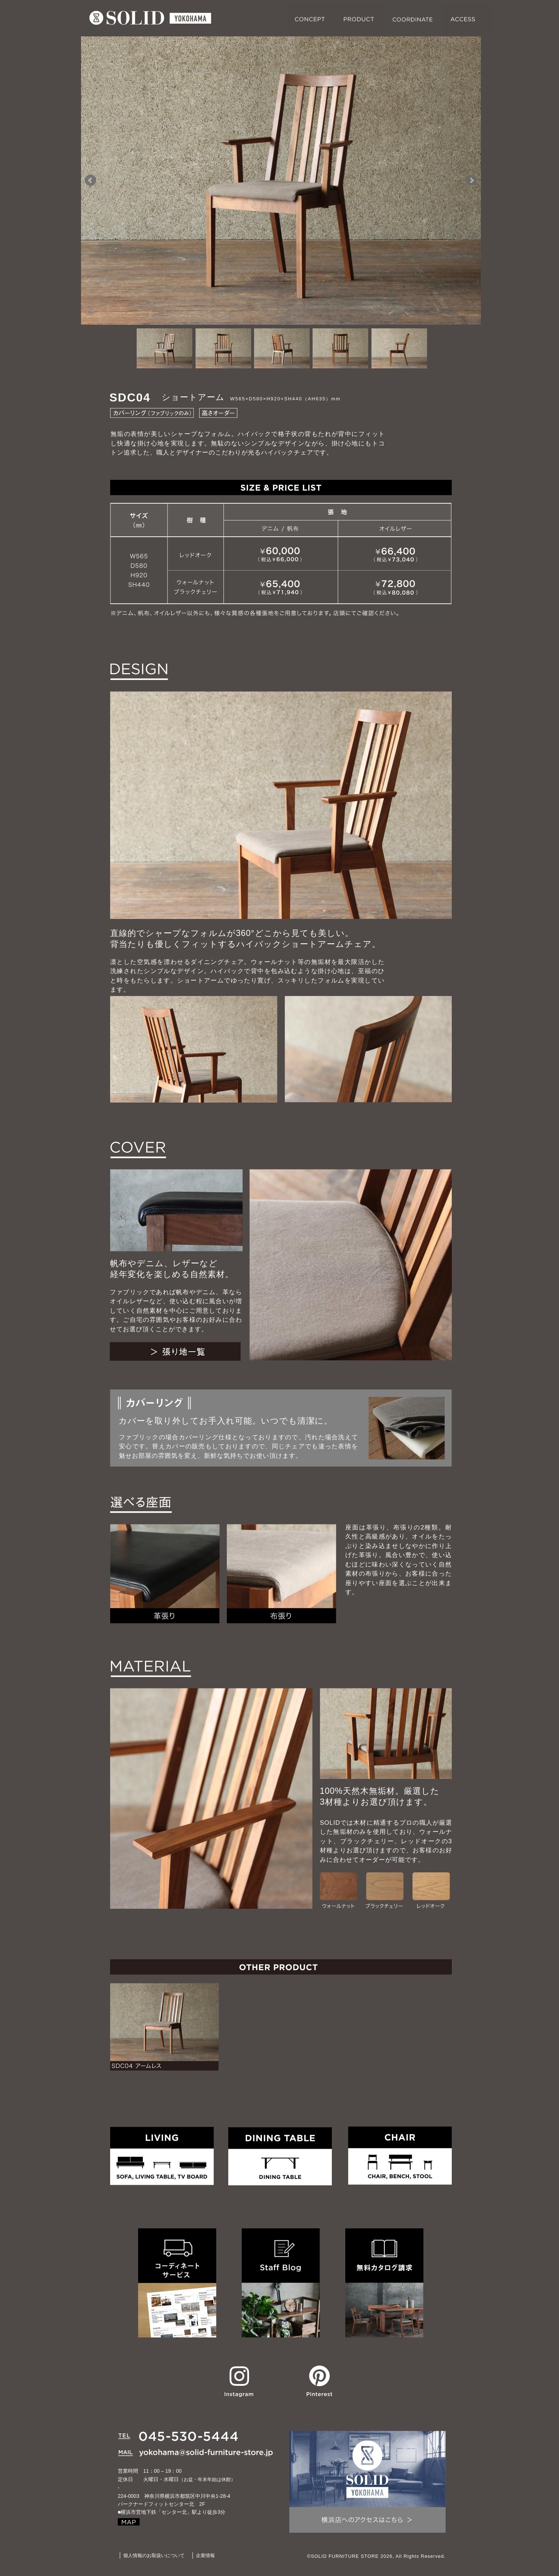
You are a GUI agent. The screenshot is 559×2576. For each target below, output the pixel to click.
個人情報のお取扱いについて (154, 2555)
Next (471, 180)
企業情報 (205, 2555)
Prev (90, 180)
